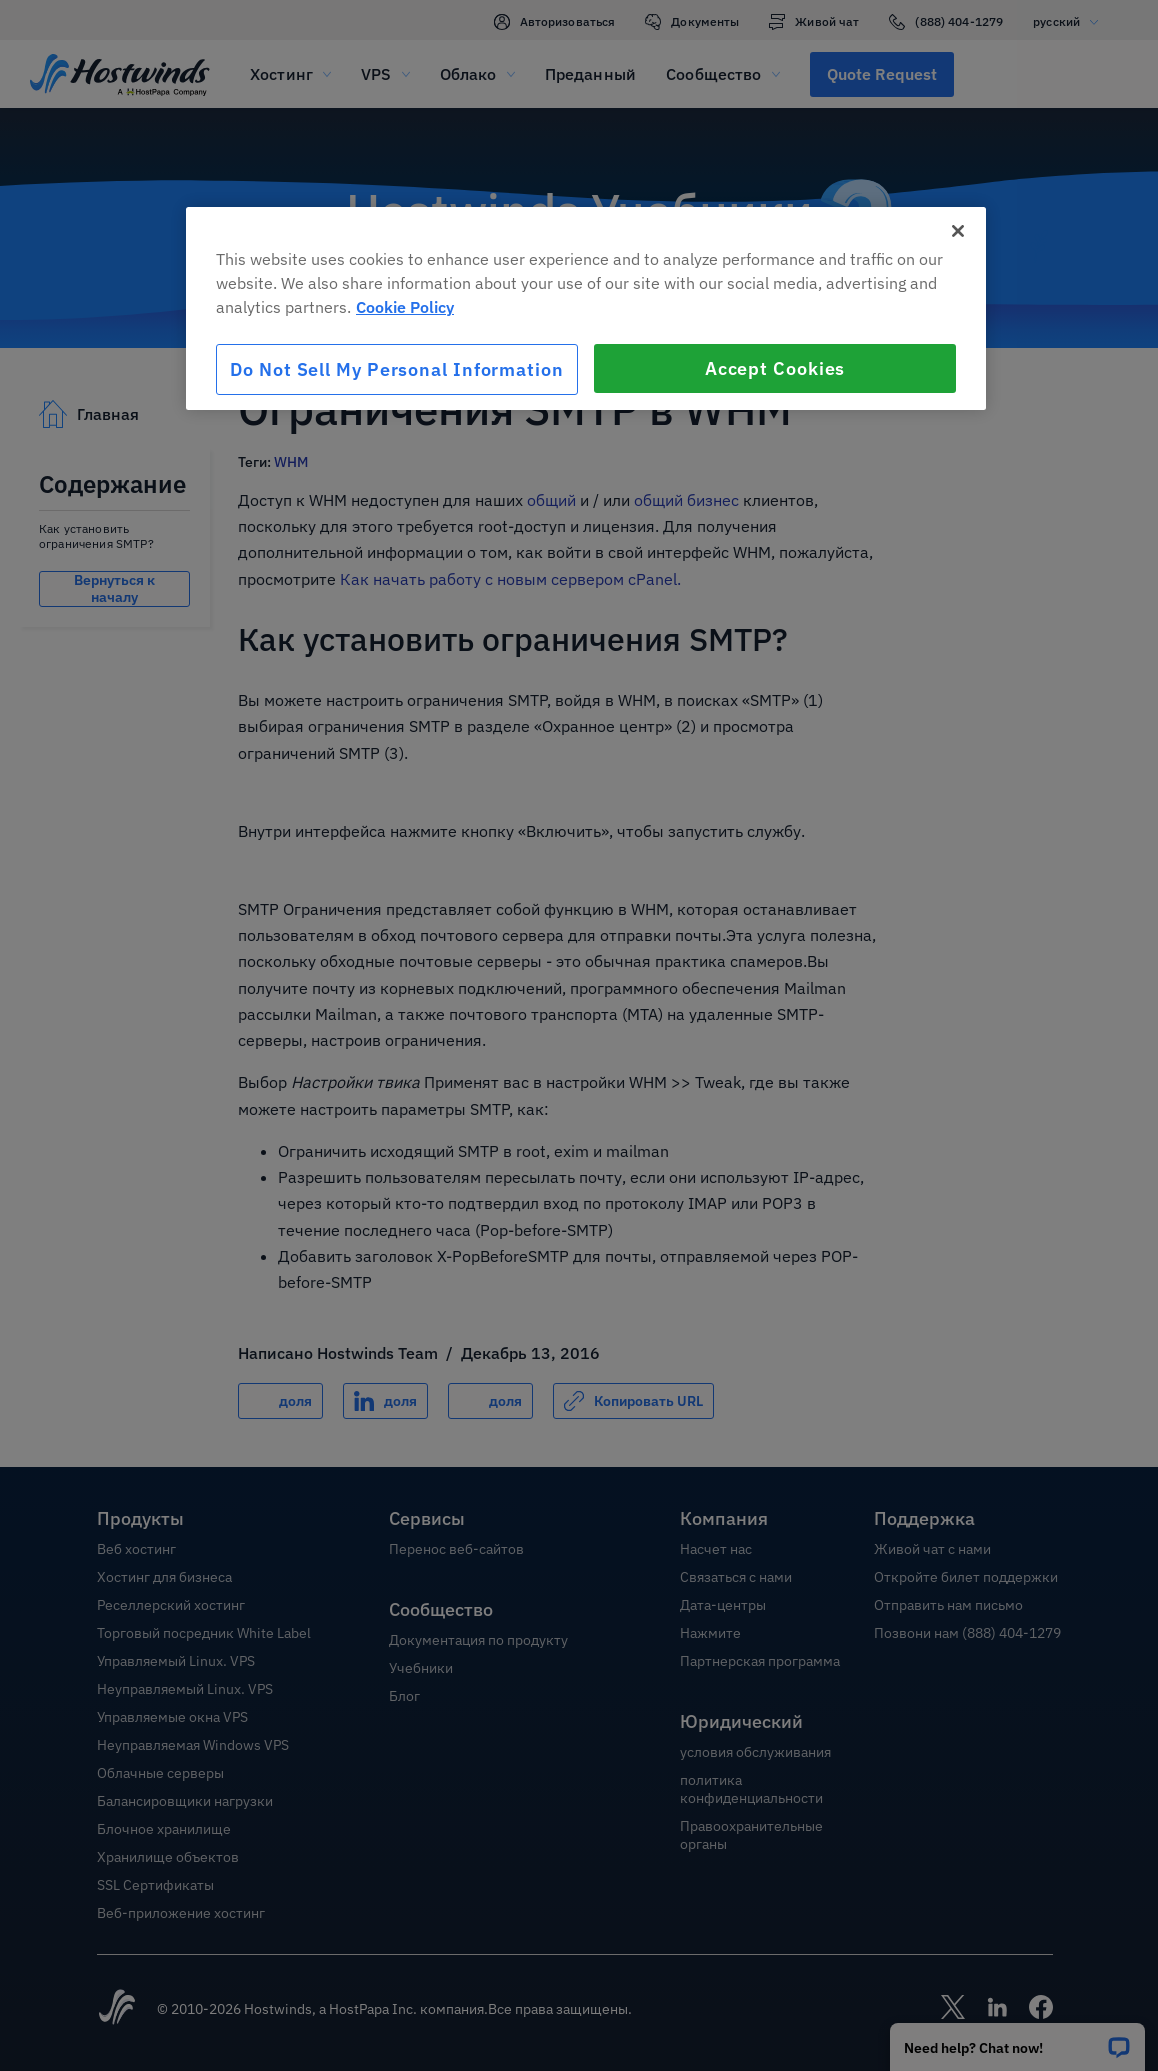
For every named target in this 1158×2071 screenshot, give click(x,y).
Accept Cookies (775, 368)
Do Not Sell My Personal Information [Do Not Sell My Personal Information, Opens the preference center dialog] (397, 369)
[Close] (958, 231)
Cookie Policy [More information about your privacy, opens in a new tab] (405, 307)
